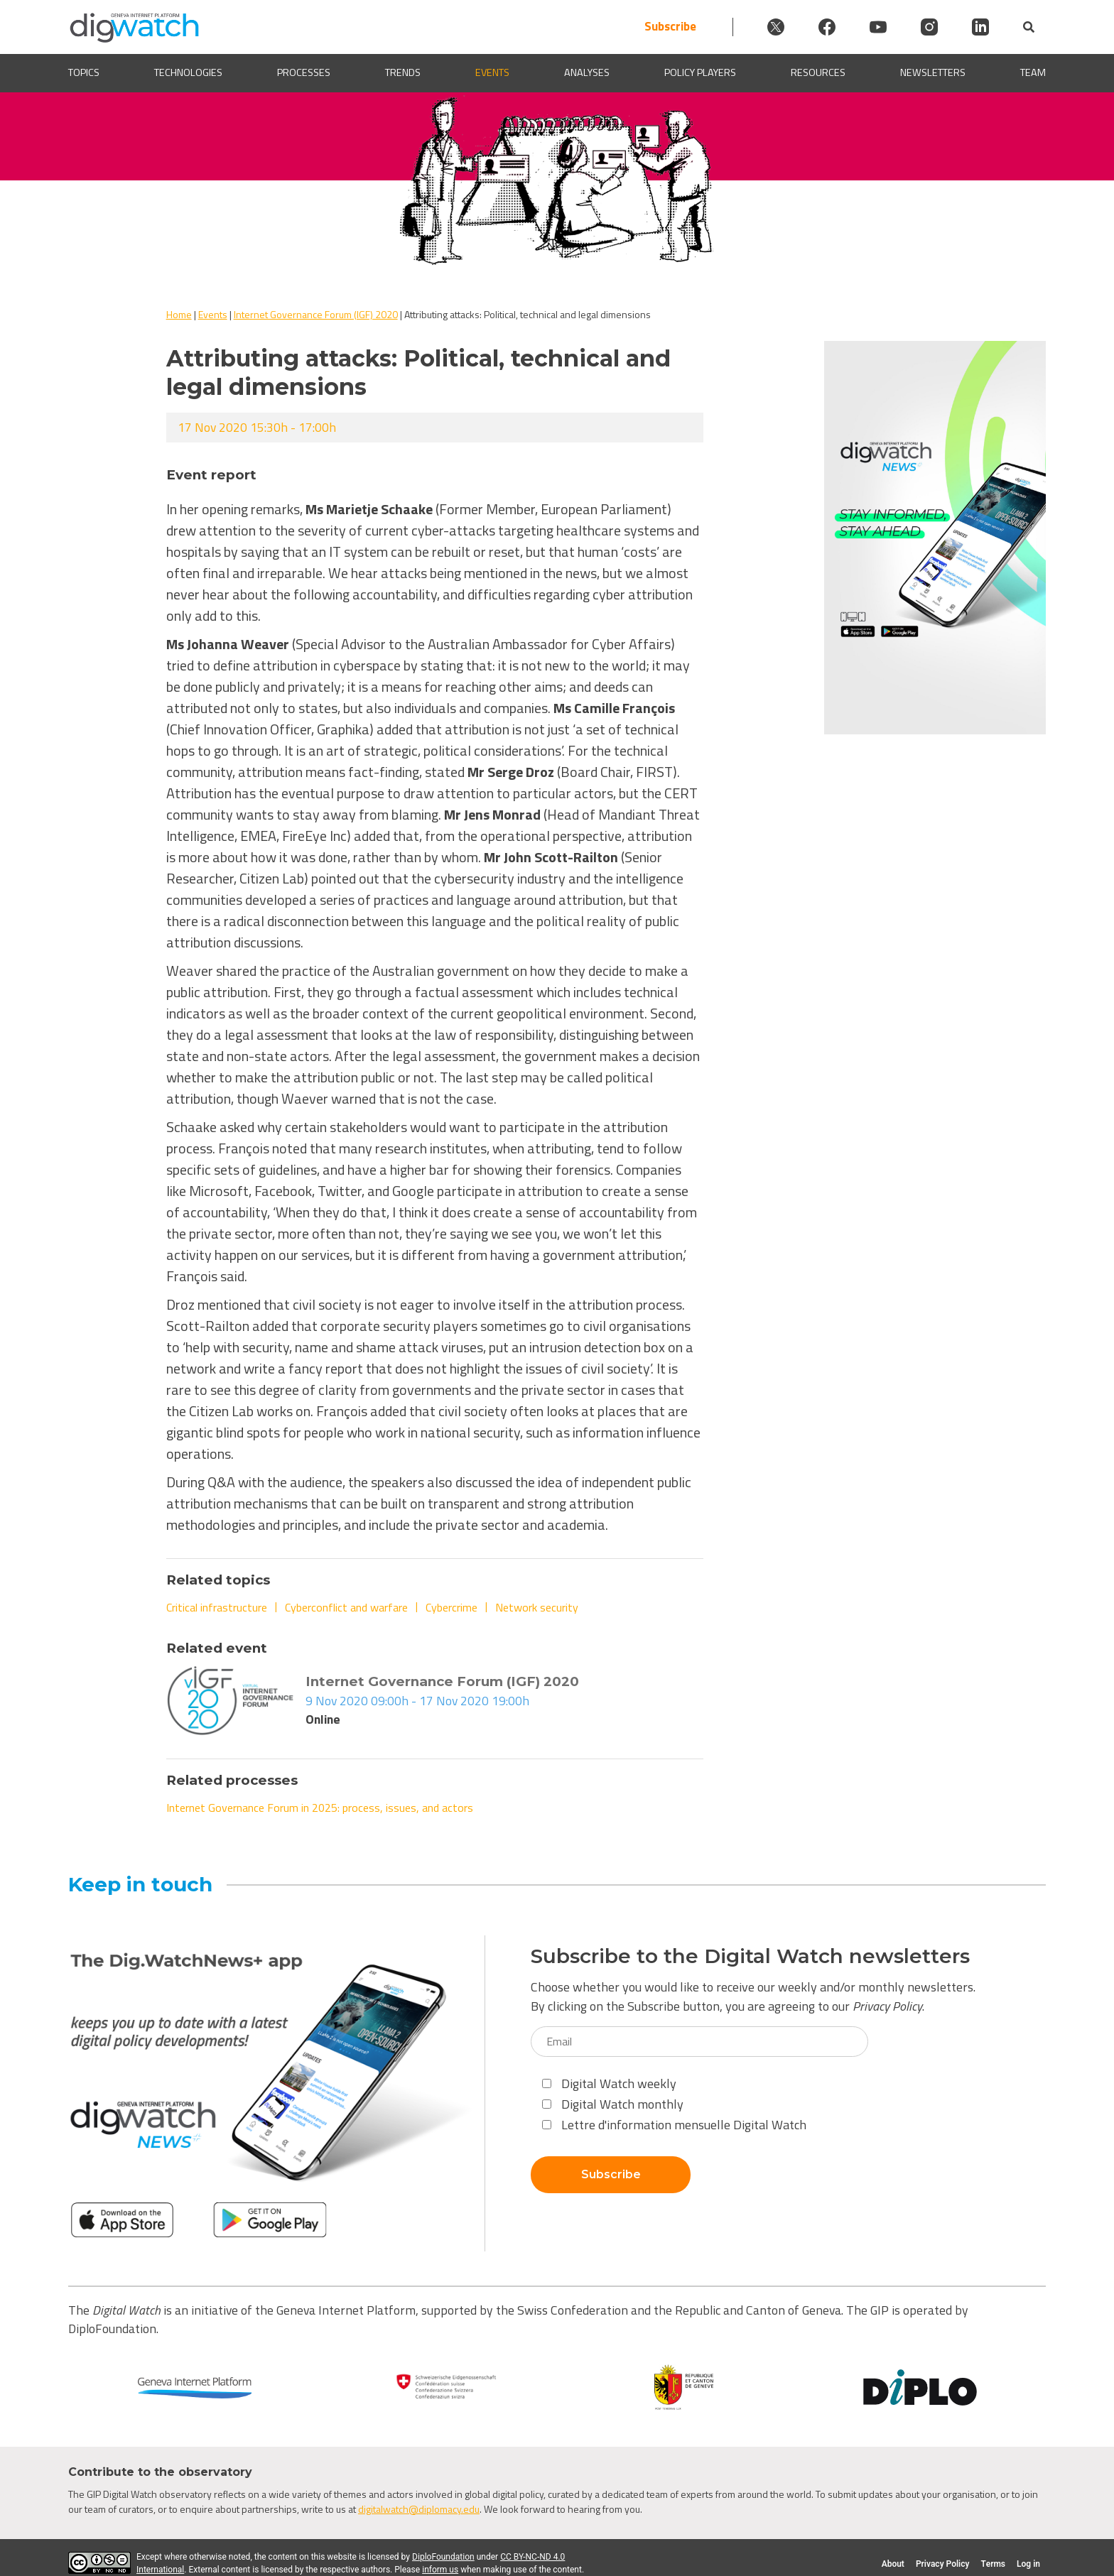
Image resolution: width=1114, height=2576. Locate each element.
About (893, 2564)
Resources (818, 72)
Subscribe (670, 27)
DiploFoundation (443, 2556)
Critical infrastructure (216, 1607)
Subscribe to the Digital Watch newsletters (750, 1956)
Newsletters (933, 72)
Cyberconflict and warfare (346, 1607)
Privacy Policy (887, 2006)
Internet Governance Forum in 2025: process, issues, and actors (319, 1807)
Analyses (587, 72)
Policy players (700, 72)
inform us (440, 2569)
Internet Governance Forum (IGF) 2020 (316, 314)
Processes (303, 72)
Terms (992, 2564)
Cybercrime (451, 1607)
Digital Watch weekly (609, 2083)
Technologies (188, 72)
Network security (536, 1607)
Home (179, 314)
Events (492, 72)
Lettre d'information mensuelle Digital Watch (674, 2124)
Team (1033, 72)
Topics (83, 72)
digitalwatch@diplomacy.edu (419, 2508)
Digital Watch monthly (612, 2104)
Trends (403, 72)
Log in (1028, 2564)
